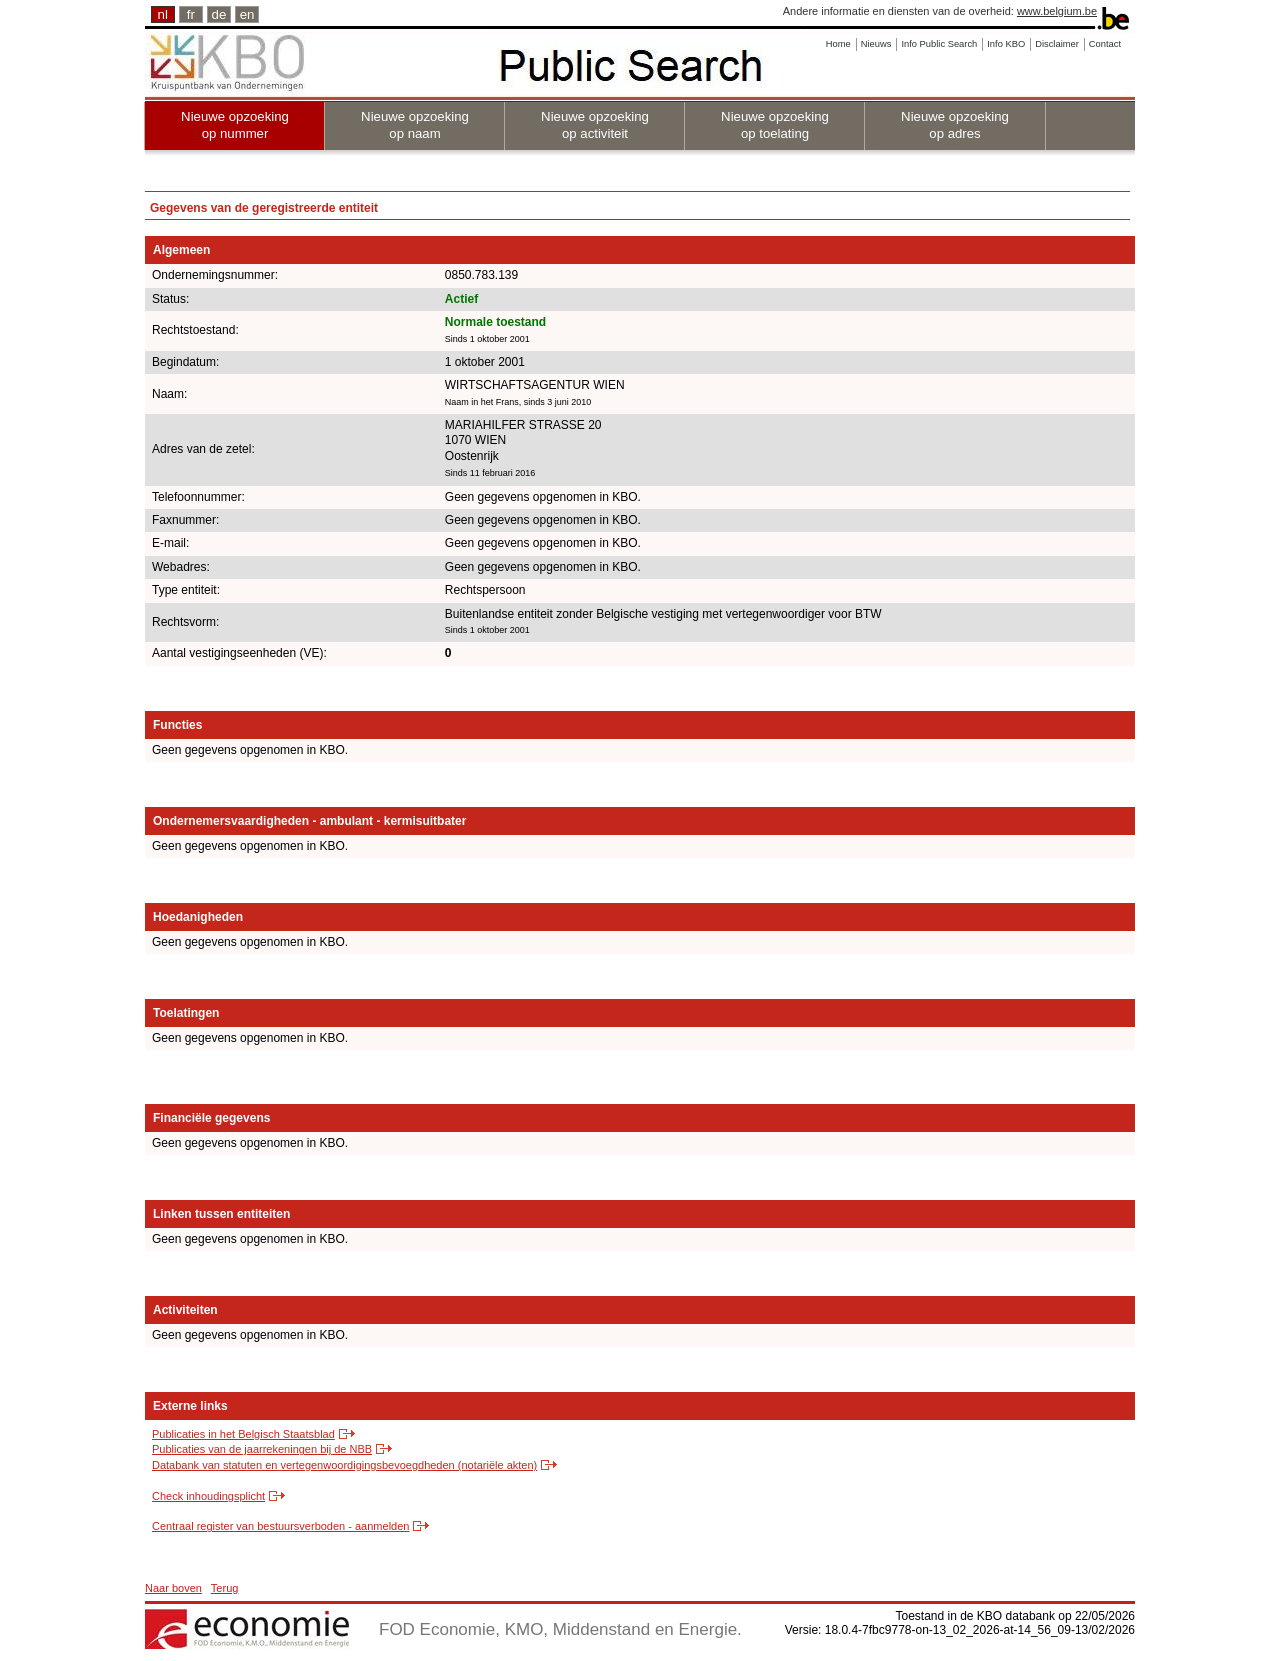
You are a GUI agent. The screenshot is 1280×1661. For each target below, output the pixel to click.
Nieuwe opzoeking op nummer (235, 125)
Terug (225, 1588)
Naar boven (173, 1588)
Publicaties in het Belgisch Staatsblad (243, 1434)
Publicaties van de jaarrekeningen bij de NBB (262, 1449)
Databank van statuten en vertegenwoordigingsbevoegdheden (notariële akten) (344, 1465)
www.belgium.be (1057, 11)
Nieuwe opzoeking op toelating (775, 125)
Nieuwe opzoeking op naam (415, 125)
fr (191, 14)
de (219, 14)
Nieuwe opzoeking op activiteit (595, 125)
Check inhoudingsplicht (208, 1496)
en (247, 14)
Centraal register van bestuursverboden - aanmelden (280, 1526)
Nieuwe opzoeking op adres (955, 125)
